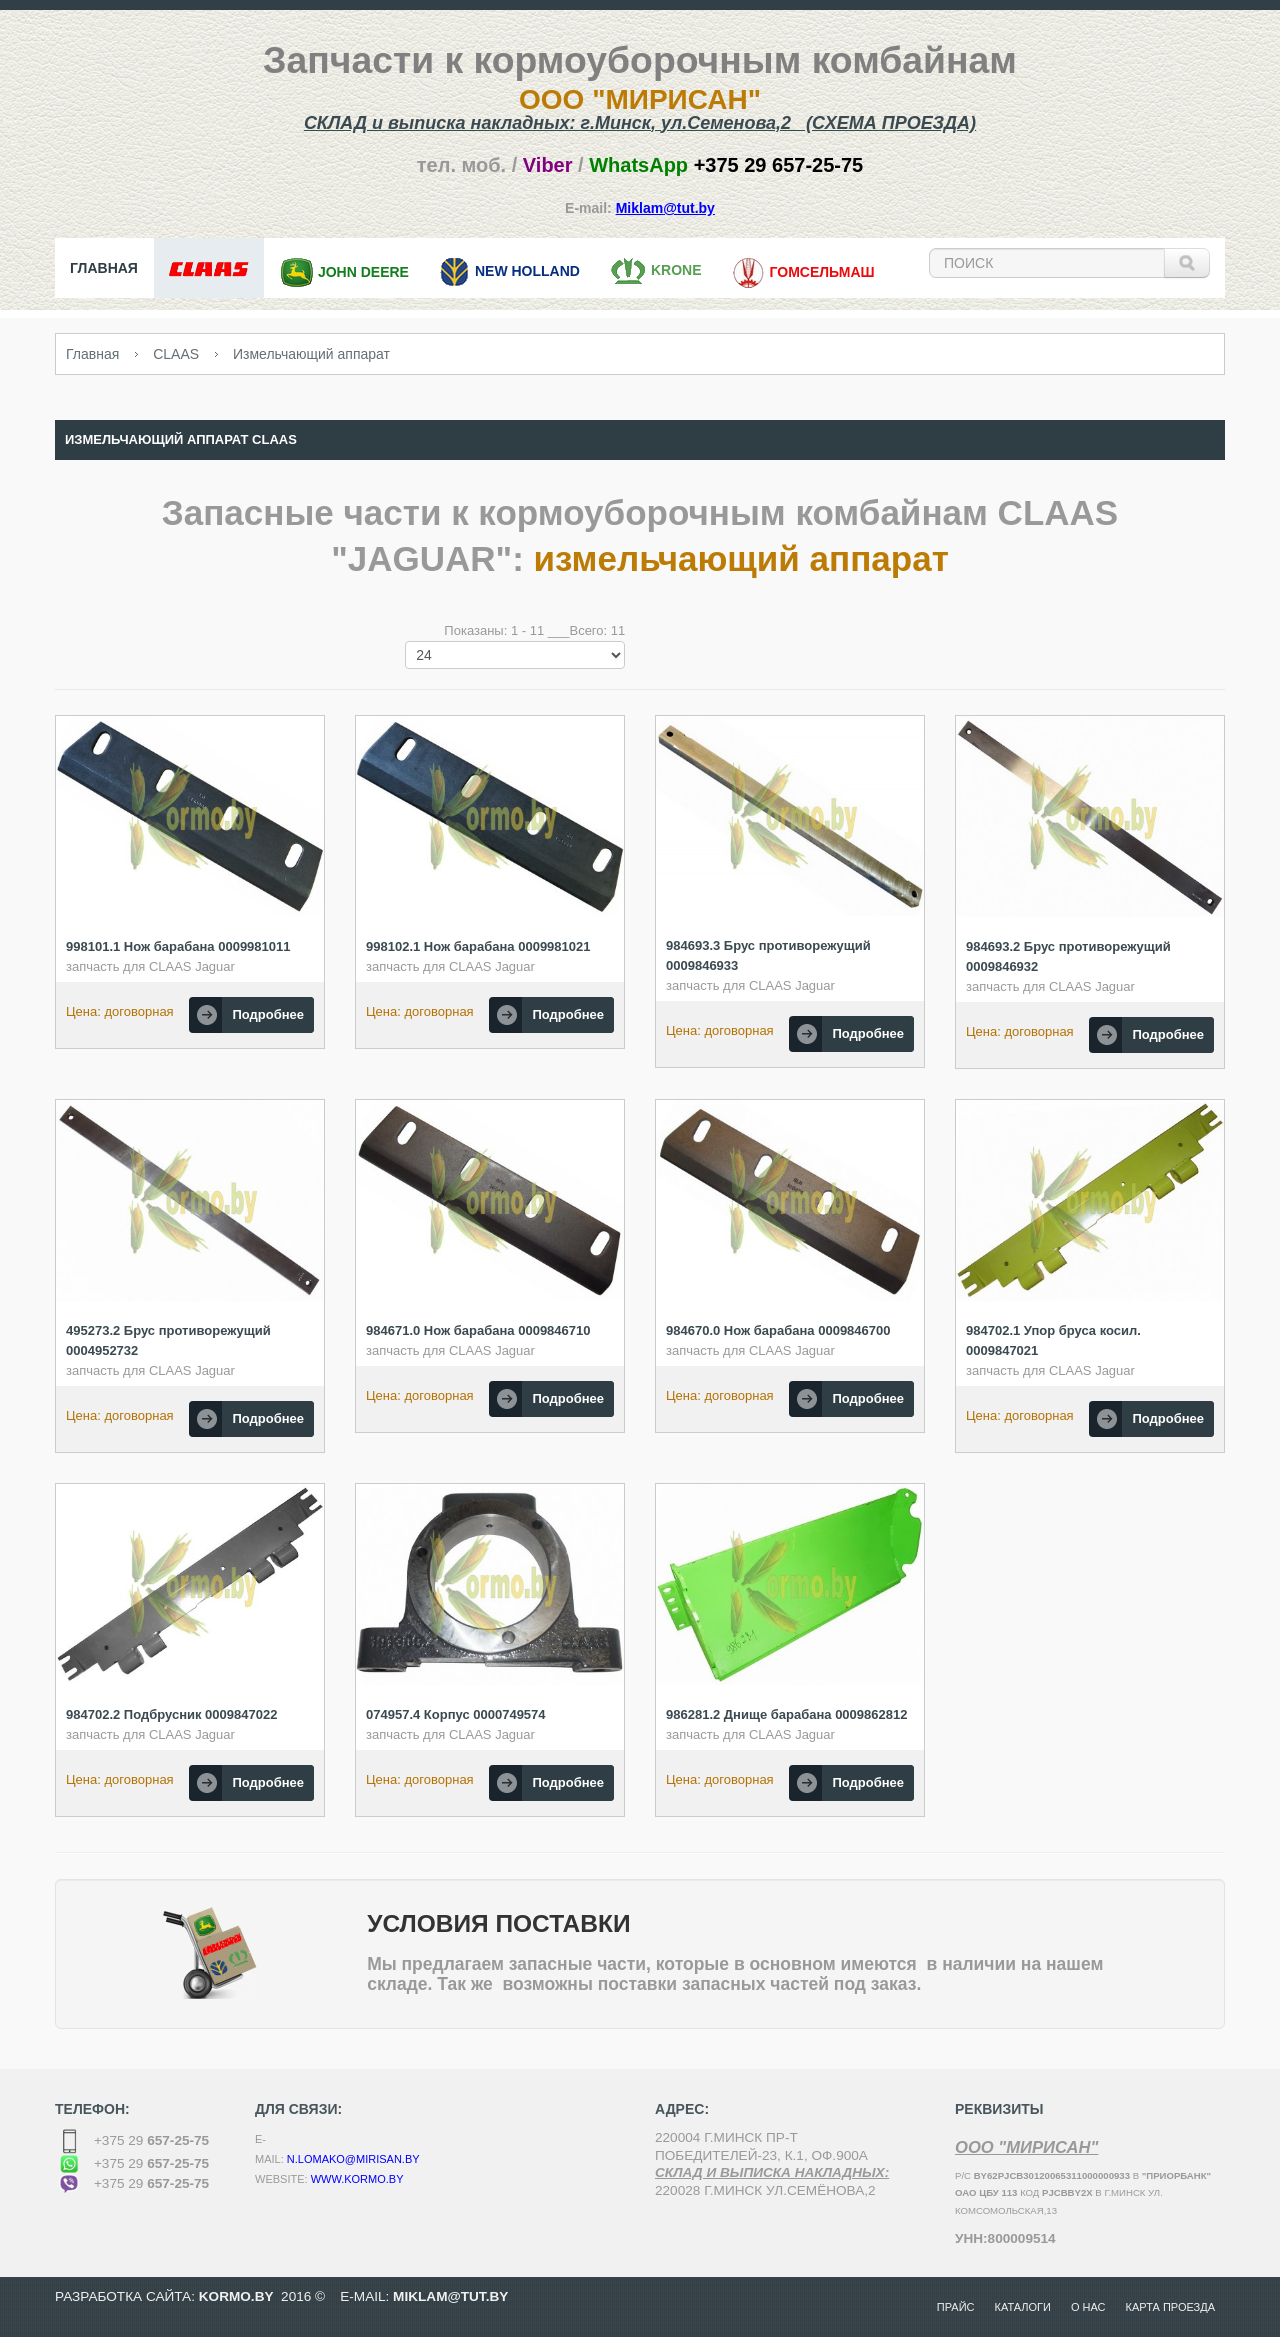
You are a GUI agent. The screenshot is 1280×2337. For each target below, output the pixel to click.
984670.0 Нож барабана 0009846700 (778, 1330)
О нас (1088, 2307)
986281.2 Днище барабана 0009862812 (786, 1714)
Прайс (956, 2307)
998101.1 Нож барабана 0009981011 (178, 946)
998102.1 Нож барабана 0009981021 (478, 946)
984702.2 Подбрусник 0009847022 (171, 1714)
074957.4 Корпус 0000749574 (456, 1714)
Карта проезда (1170, 2307)
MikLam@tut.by (450, 2296)
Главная (92, 354)
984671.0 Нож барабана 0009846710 (478, 1330)
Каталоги (1023, 2307)
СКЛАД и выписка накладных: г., (640, 123)
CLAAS (176, 354)
